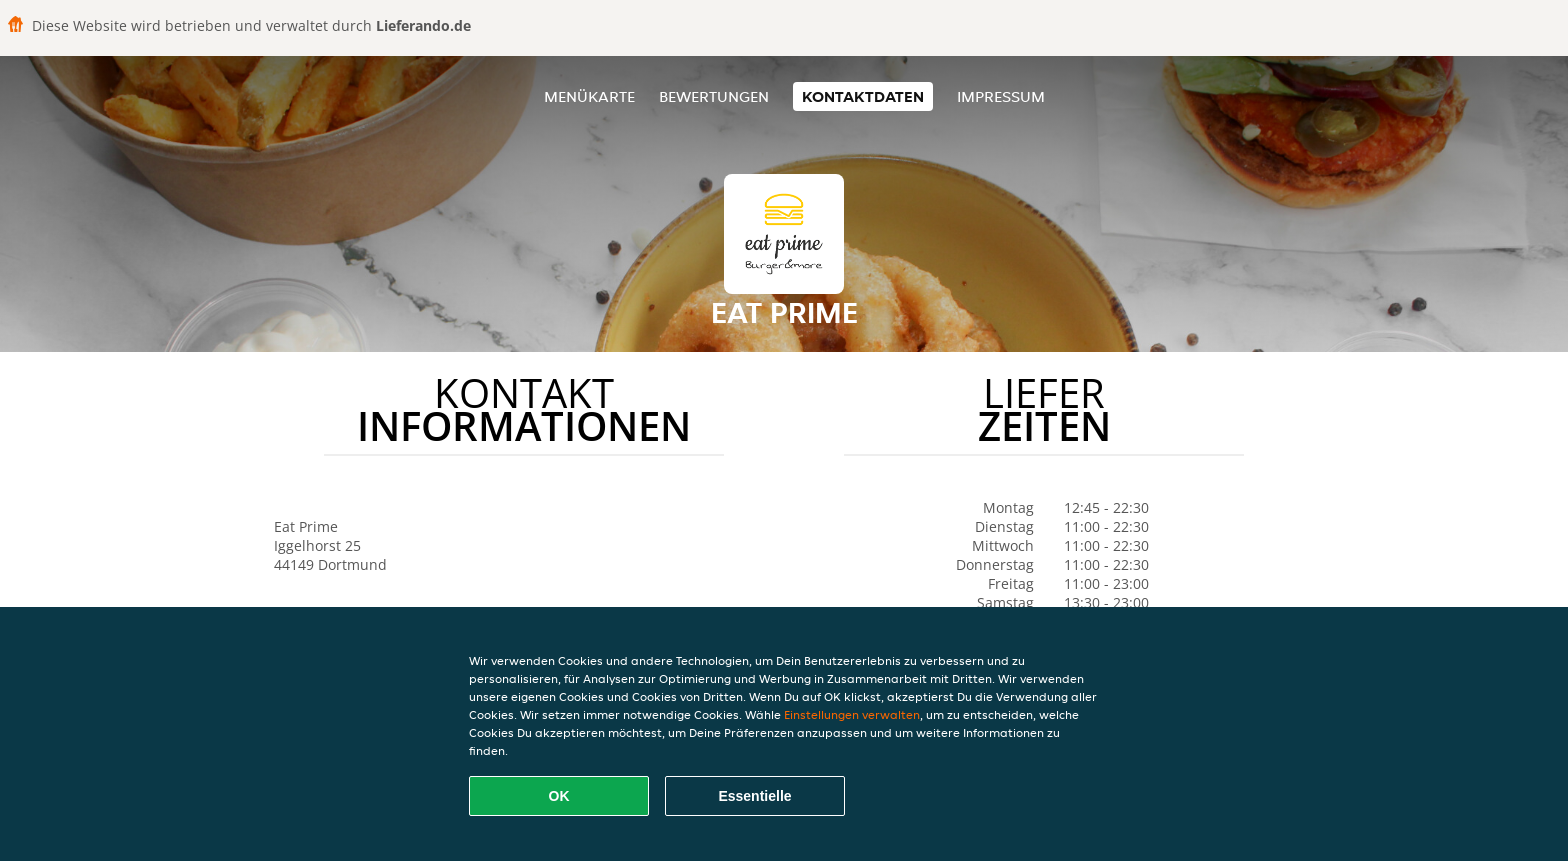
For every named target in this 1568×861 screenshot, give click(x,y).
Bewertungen (714, 96)
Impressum (1001, 96)
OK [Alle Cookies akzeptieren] (559, 796)
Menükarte (589, 96)
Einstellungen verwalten (852, 714)
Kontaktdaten (863, 96)
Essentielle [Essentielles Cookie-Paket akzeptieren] (754, 796)
